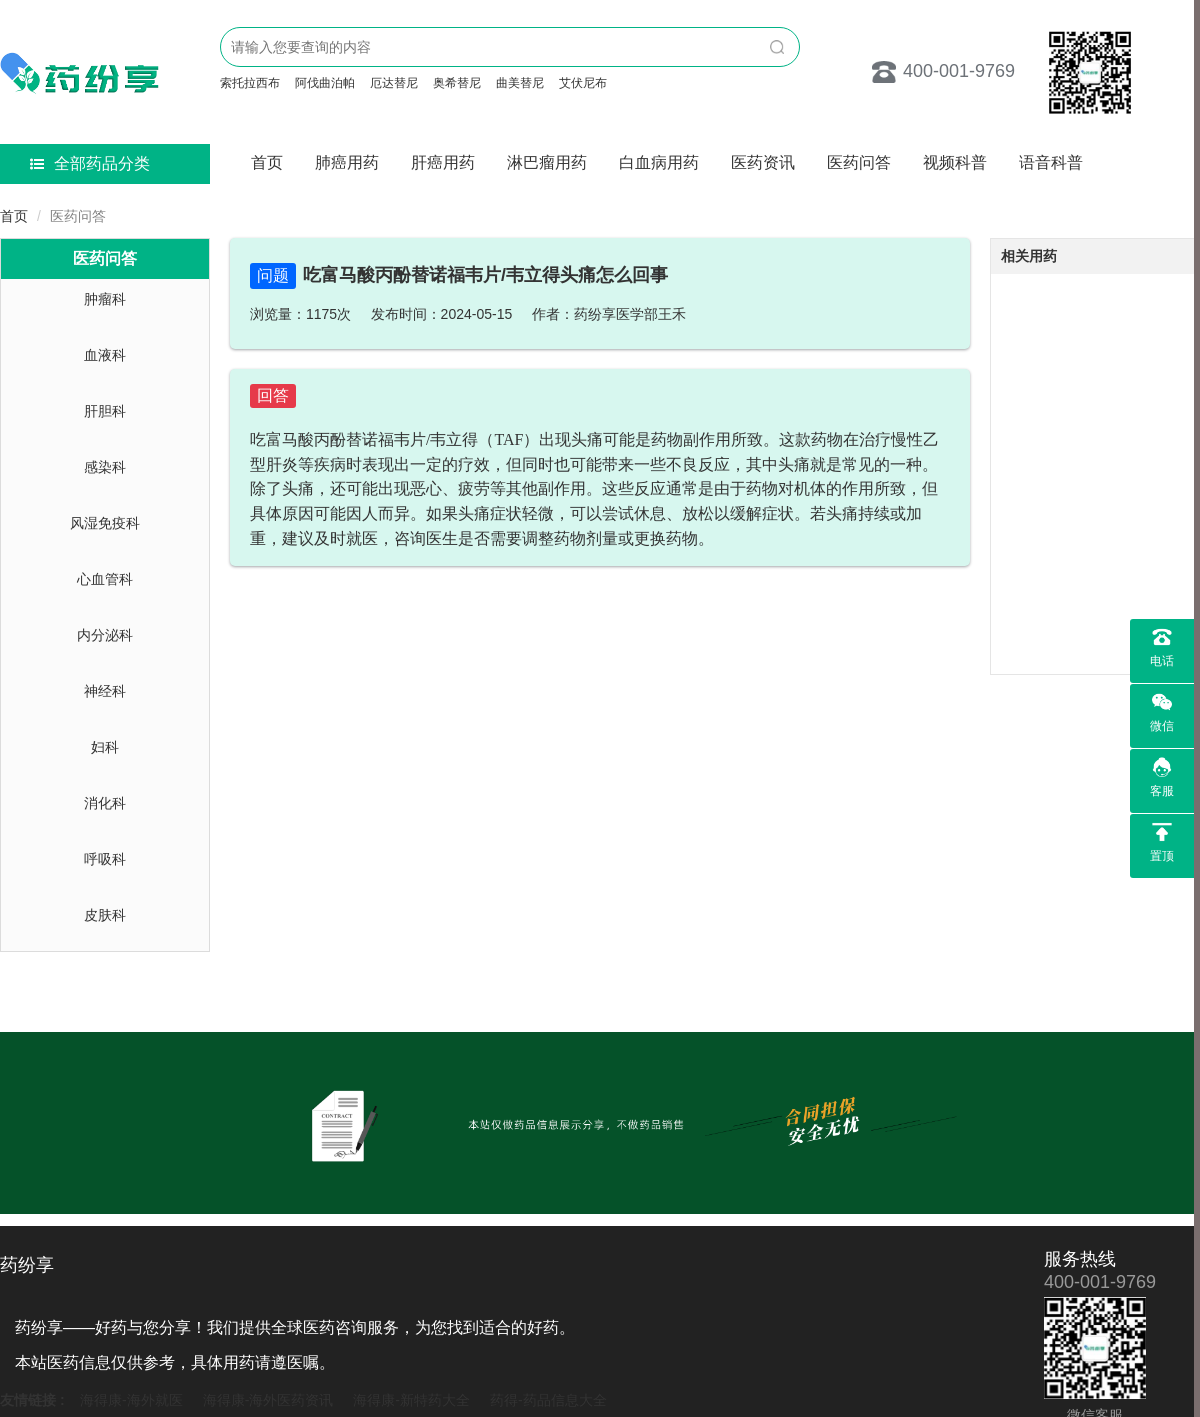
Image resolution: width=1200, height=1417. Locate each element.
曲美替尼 (520, 83)
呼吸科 (105, 859)
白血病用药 (659, 162)
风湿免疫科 (105, 523)
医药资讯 (763, 162)
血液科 (105, 355)
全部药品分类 (90, 163)
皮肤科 (105, 915)
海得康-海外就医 (131, 1400)
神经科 (105, 691)
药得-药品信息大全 (548, 1400)
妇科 (105, 747)
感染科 (105, 467)
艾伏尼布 (583, 83)
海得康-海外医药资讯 (268, 1400)
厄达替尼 (394, 83)
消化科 (105, 803)
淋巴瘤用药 (547, 162)
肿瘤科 (105, 299)
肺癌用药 (347, 162)
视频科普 (955, 162)
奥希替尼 (457, 83)
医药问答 (859, 162)
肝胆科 (105, 411)
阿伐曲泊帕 (325, 83)
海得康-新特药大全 (411, 1400)
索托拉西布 (250, 83)
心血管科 (105, 579)
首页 (267, 162)
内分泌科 (105, 635)
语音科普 (1051, 162)
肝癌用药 (443, 162)
